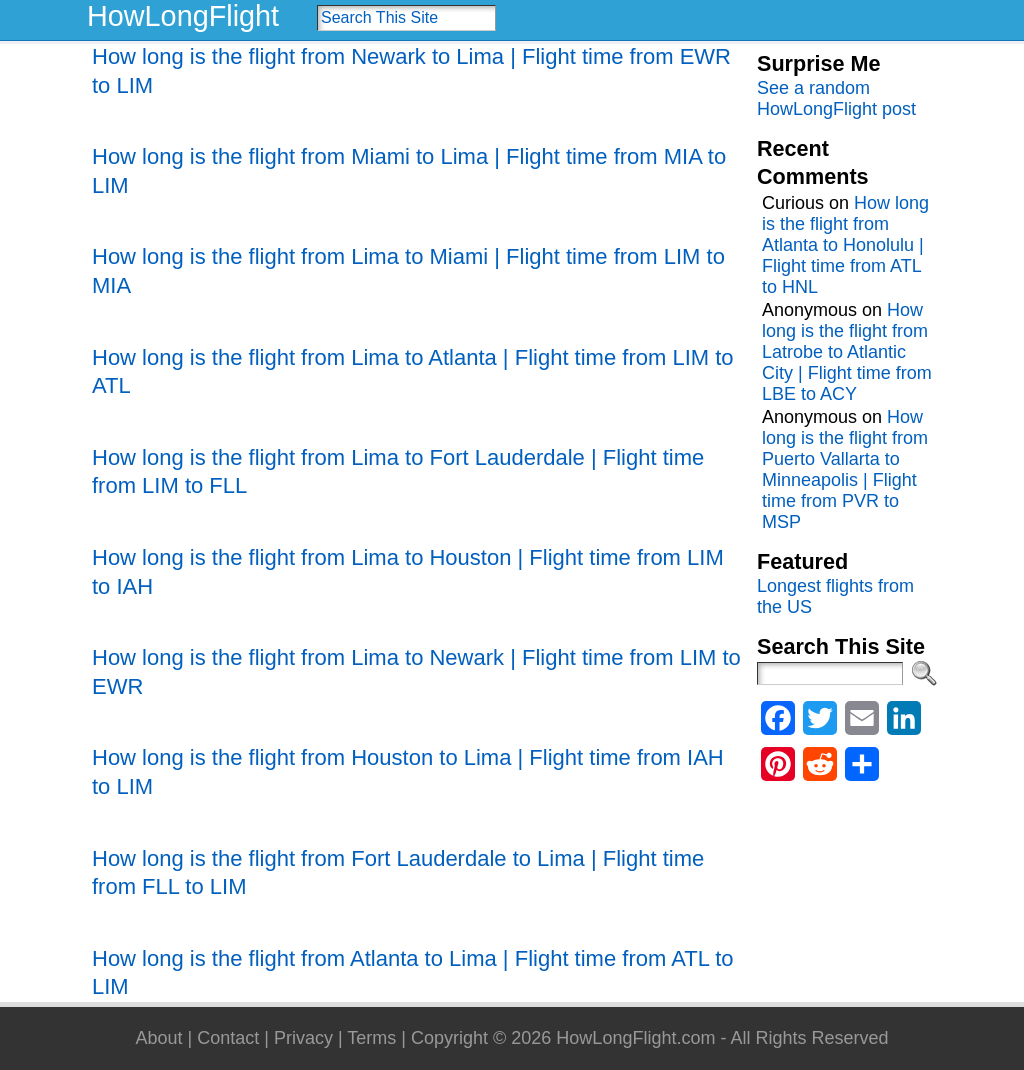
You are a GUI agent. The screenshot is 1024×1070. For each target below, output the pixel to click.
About (158, 1038)
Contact (228, 1038)
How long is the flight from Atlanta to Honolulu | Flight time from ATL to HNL (845, 245)
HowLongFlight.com (635, 1038)
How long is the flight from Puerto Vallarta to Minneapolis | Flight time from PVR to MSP (845, 469)
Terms (371, 1038)
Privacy (303, 1038)
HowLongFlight (183, 16)
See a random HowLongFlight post (836, 98)
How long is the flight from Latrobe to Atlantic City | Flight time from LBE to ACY (847, 352)
